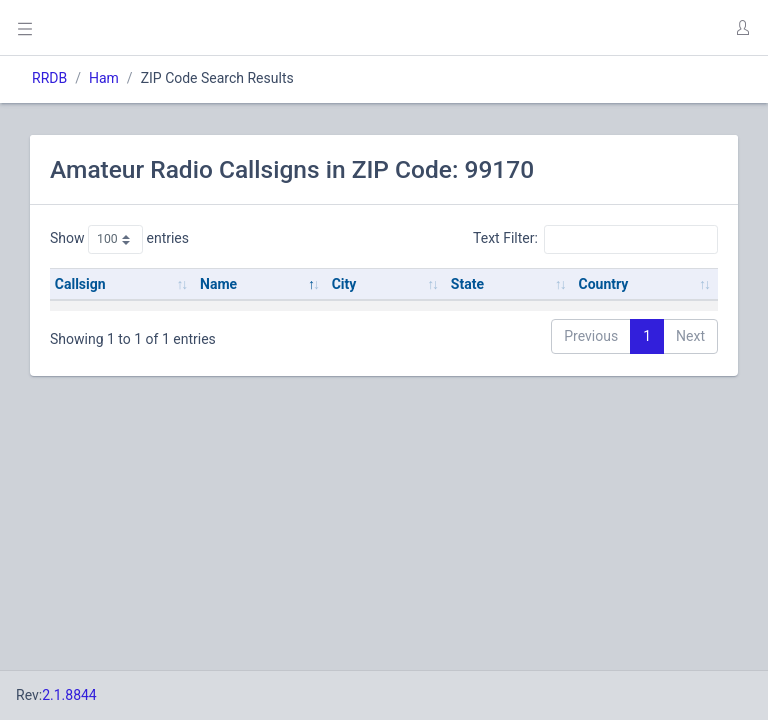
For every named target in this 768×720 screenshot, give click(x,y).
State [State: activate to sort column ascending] (467, 284)
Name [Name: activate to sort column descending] (218, 284)
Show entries (119, 239)
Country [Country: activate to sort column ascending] (603, 284)
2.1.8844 (69, 695)
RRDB (49, 78)
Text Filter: (595, 239)
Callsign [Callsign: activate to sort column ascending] (80, 284)
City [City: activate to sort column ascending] (344, 284)
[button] (742, 28)
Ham (104, 78)
